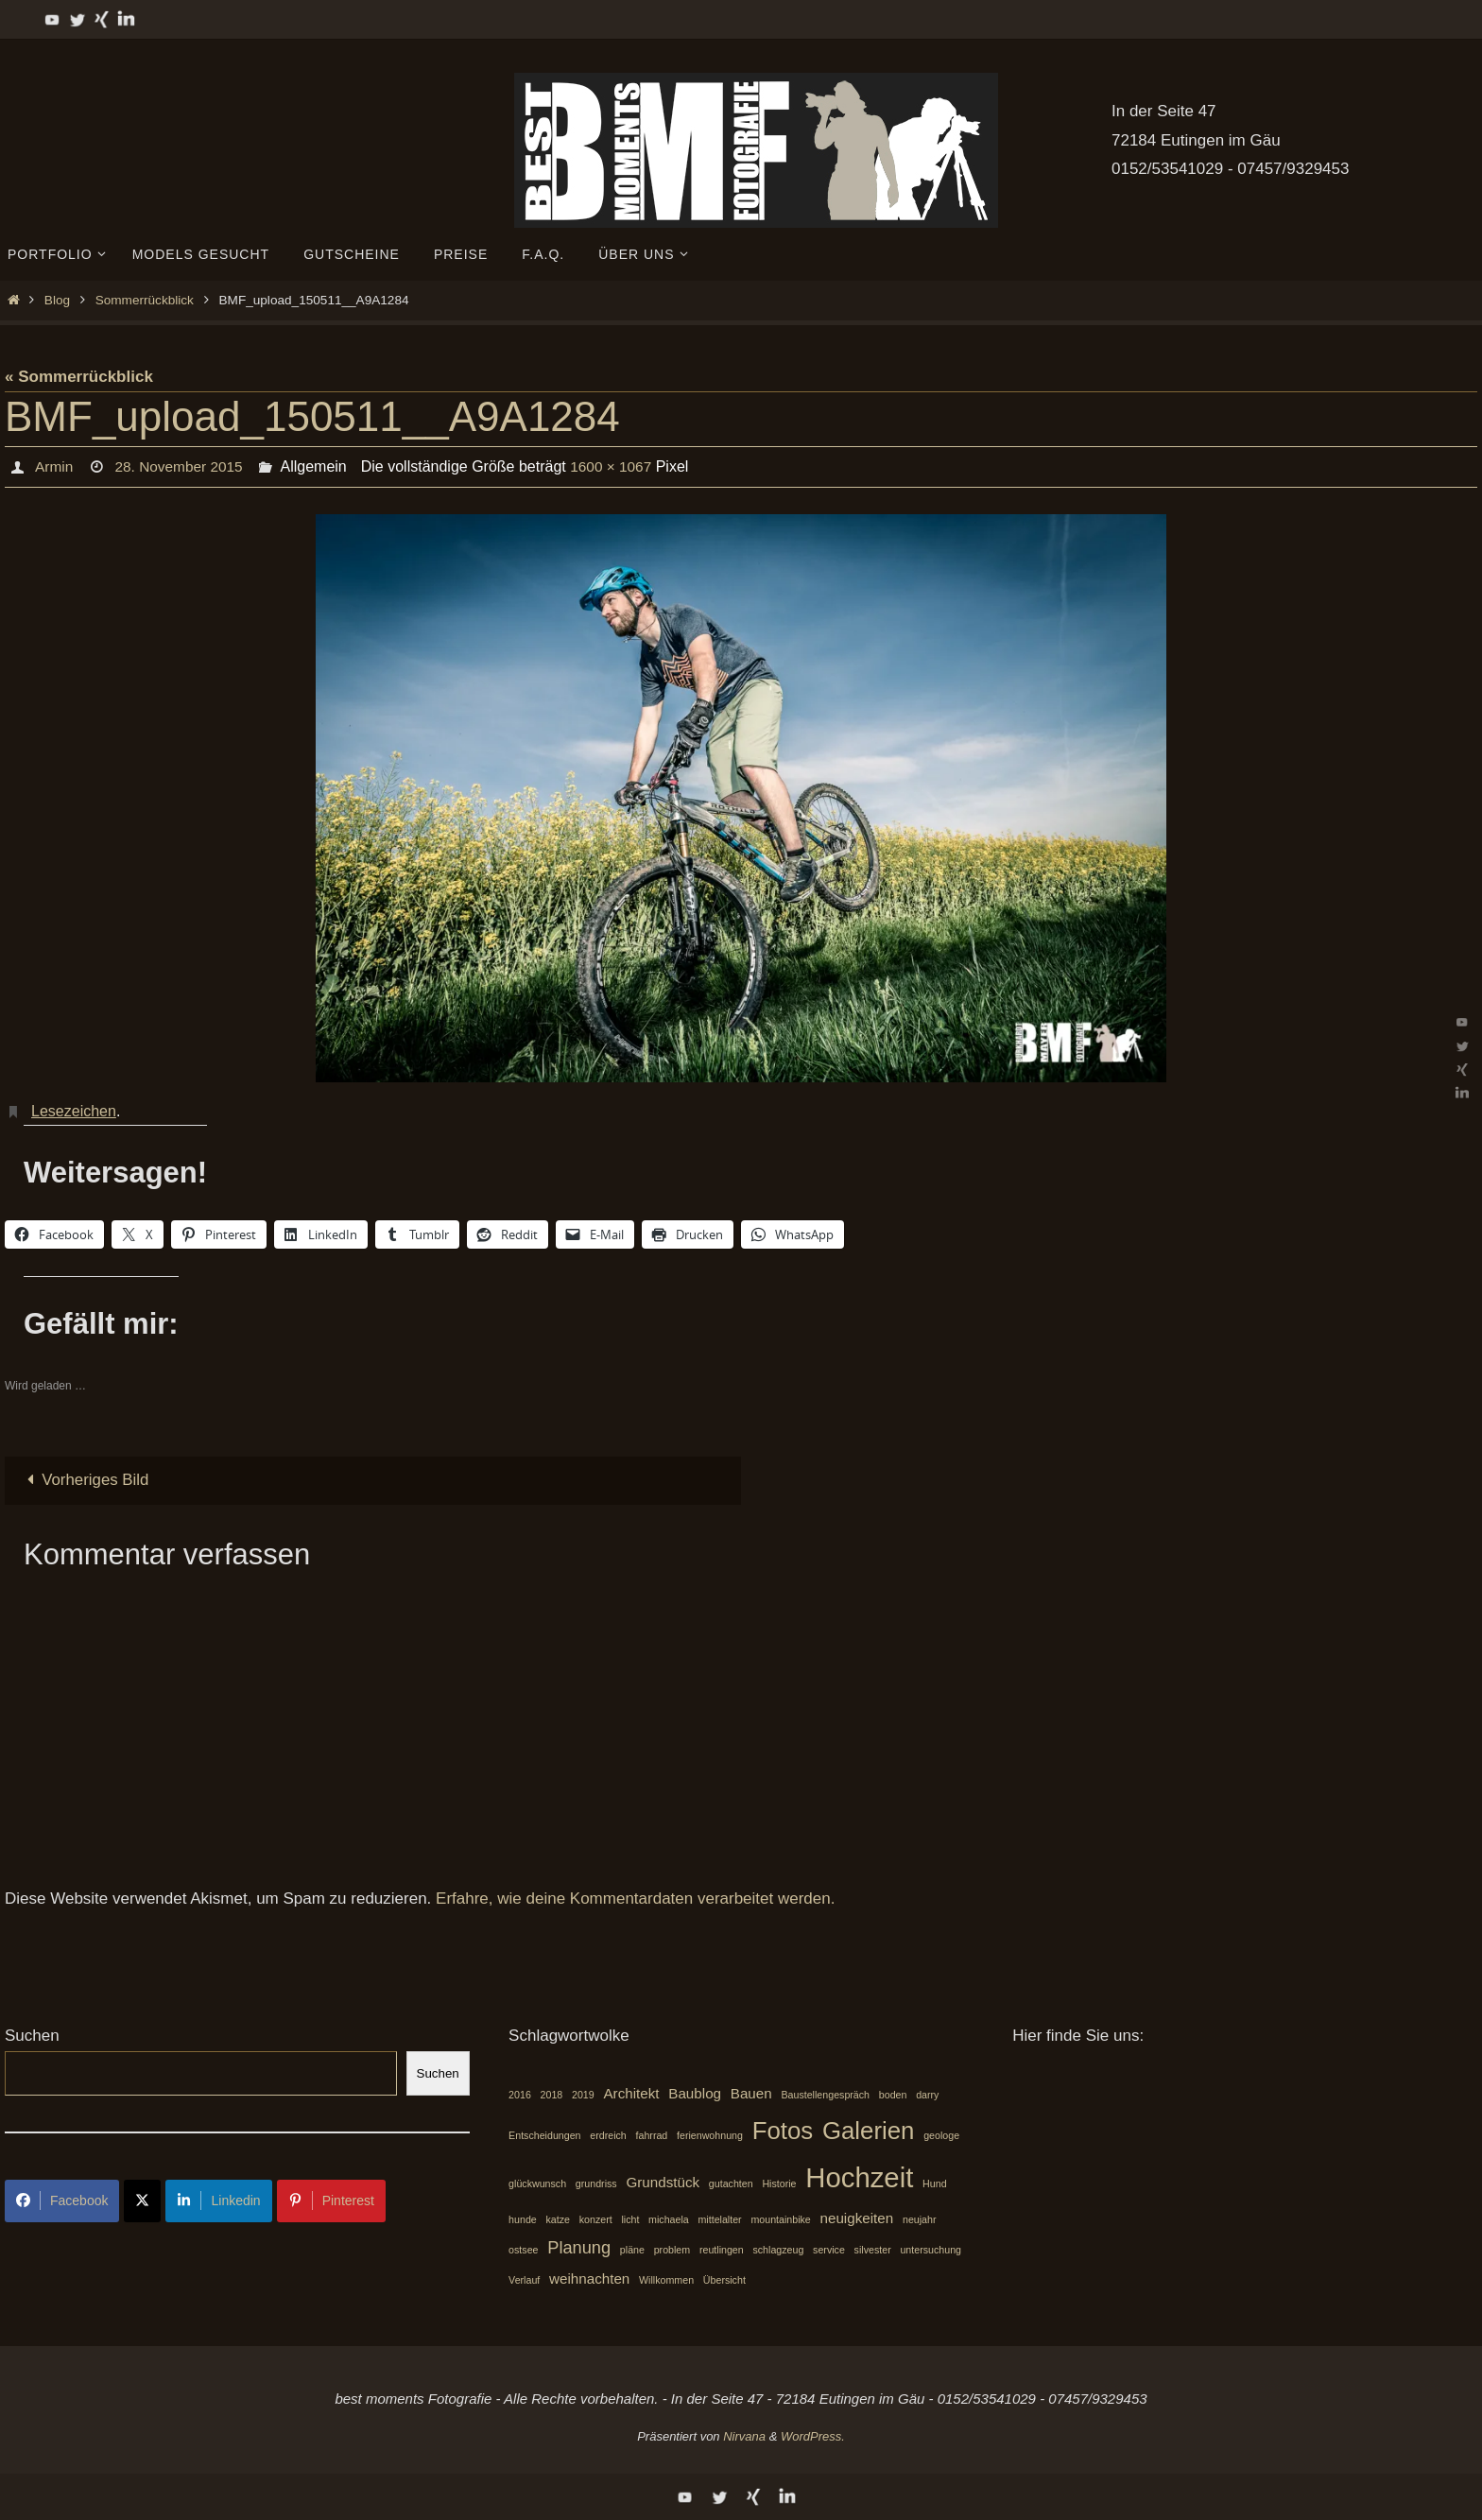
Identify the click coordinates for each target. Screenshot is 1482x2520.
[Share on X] (142, 2201)
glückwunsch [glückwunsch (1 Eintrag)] (537, 2183)
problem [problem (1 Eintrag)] (672, 2250)
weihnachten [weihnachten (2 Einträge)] (589, 2278)
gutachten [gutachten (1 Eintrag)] (731, 2183)
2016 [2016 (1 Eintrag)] (519, 2094)
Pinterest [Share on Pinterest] (331, 2200)
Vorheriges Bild (85, 1480)
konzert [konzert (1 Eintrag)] (595, 2219)
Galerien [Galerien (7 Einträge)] (868, 2130)
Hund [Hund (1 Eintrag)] (934, 2183)
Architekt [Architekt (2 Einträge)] (631, 2093)
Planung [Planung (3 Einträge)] (579, 2248)
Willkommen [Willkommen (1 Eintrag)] (666, 2280)
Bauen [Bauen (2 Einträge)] (751, 2093)
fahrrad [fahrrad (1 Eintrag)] (652, 2135)
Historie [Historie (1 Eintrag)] (779, 2183)
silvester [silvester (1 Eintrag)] (872, 2250)
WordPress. (813, 2436)
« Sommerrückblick (79, 377)
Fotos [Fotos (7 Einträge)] (783, 2130)
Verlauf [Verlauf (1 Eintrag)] (524, 2280)
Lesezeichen (73, 1111)
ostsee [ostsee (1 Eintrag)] (523, 2250)
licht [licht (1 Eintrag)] (630, 2219)
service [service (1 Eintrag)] (829, 2250)
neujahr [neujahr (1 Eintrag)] (920, 2219)
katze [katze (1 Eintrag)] (557, 2219)
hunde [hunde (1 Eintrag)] (522, 2219)
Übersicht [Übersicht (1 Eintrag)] (724, 2280)
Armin (54, 466)
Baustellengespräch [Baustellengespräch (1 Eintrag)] (825, 2094)
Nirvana (744, 2436)
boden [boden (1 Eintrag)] (893, 2094)
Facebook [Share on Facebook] (62, 2200)
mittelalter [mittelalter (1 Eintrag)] (719, 2219)
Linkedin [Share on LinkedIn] (218, 2200)
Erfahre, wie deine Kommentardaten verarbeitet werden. (635, 1898)
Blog (57, 300)
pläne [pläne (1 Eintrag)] (632, 2250)
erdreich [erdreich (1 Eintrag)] (608, 2135)
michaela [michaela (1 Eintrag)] (668, 2219)
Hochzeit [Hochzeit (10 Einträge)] (859, 2177)
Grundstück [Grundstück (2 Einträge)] (662, 2182)
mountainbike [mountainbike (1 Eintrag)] (780, 2219)
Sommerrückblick (144, 300)
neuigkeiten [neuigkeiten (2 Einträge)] (857, 2218)
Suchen (32, 2036)
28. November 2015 (182, 466)
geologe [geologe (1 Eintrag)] (941, 2135)
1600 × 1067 (618, 466)
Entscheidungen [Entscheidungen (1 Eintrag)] (544, 2135)
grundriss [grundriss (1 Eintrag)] (596, 2183)
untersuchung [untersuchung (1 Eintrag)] (930, 2250)
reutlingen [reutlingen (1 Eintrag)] (721, 2250)
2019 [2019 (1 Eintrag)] (583, 2094)
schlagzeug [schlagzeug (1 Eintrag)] (777, 2250)
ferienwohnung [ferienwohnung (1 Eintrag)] (710, 2135)
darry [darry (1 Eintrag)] (927, 2094)
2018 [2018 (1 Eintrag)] (552, 2094)
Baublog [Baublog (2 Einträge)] (694, 2093)
